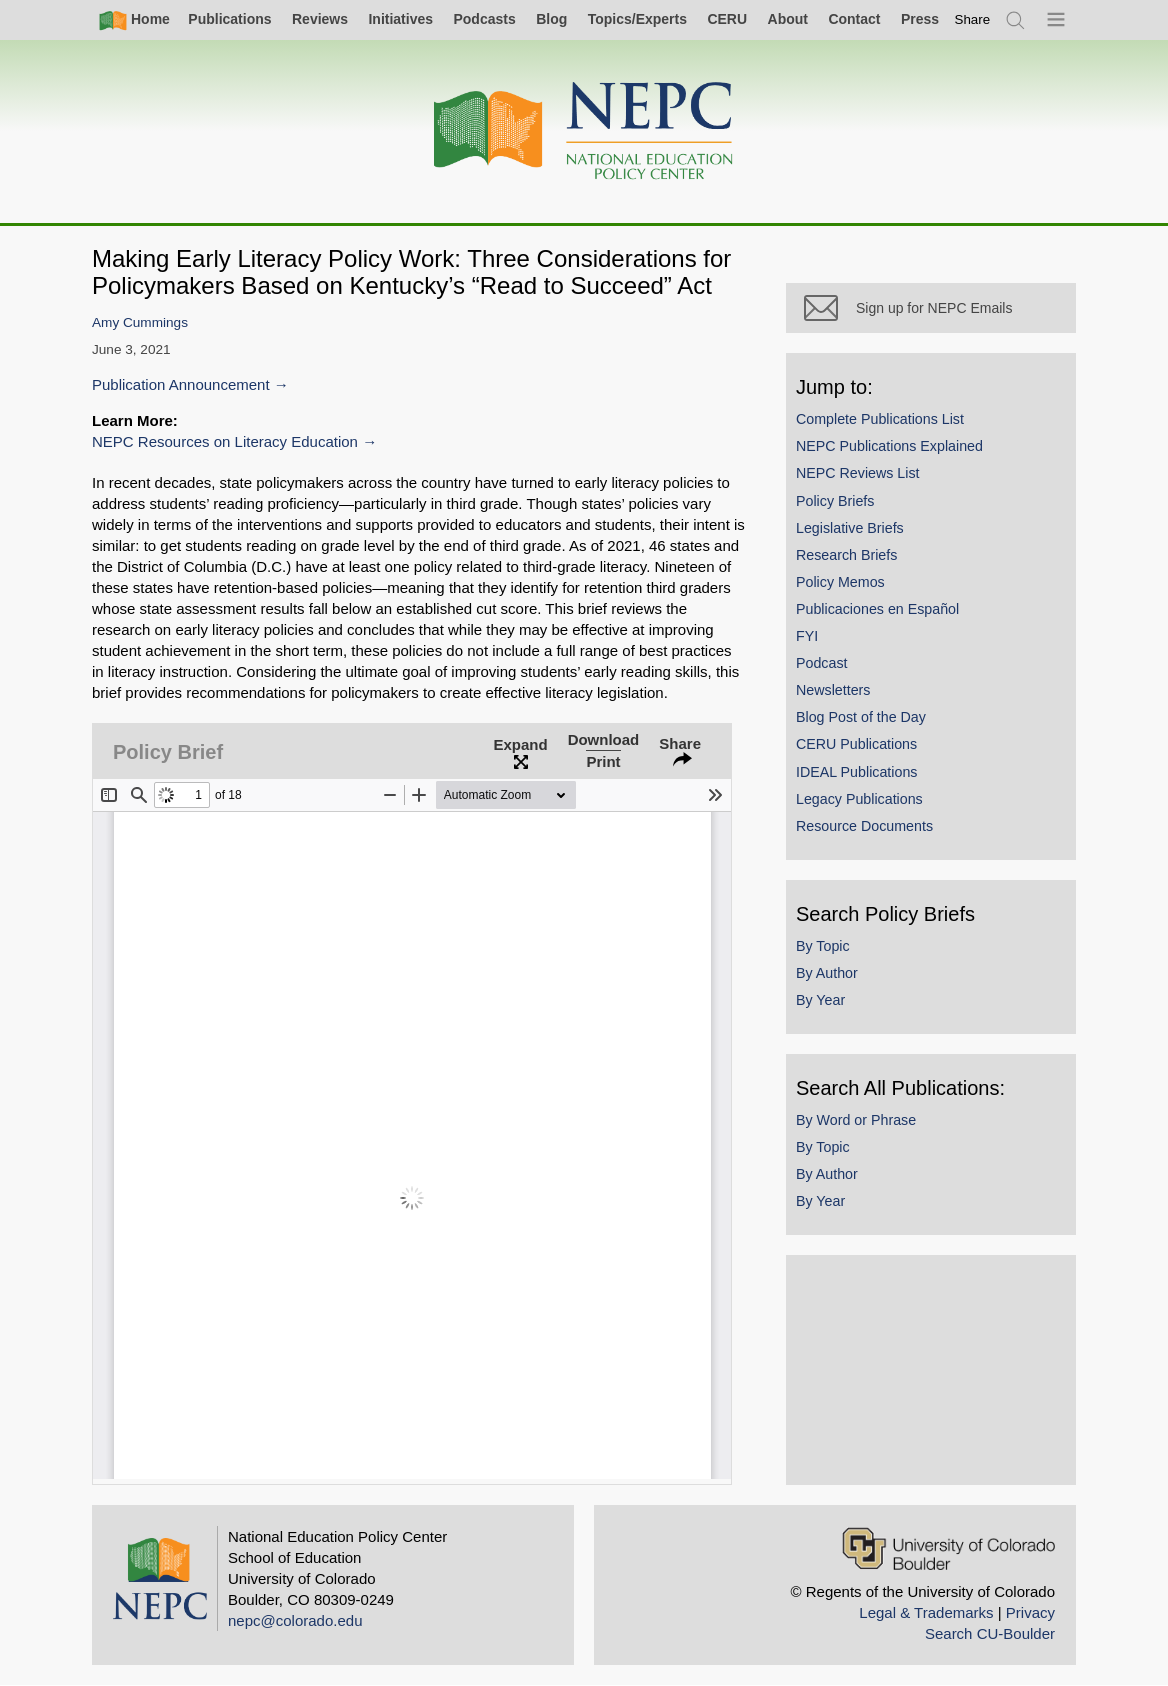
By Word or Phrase (856, 1120)
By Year (820, 1000)
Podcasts (484, 19)
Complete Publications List (880, 419)
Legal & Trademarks (926, 1612)
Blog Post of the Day (861, 717)
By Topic (823, 946)
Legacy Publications (859, 799)
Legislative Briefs (850, 528)
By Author (827, 973)
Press (920, 19)
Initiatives (400, 19)
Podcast (822, 663)
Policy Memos (840, 582)
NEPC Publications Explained (889, 446)
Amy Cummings (140, 322)
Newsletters (833, 690)
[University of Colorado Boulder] (948, 1548)
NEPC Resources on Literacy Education (225, 441)
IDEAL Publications (856, 772)
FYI (807, 636)
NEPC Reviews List (858, 473)
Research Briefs (846, 555)
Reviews (320, 19)
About (788, 19)
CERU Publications (856, 744)
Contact (854, 19)
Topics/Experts (637, 19)
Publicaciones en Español (877, 609)
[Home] (584, 131)
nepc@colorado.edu (295, 1620)
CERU (727, 19)
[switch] (973, 19)
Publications (229, 19)
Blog (551, 19)
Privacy (1030, 1612)
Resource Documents (864, 826)
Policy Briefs (835, 501)
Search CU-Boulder (990, 1633)
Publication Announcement (181, 384)
